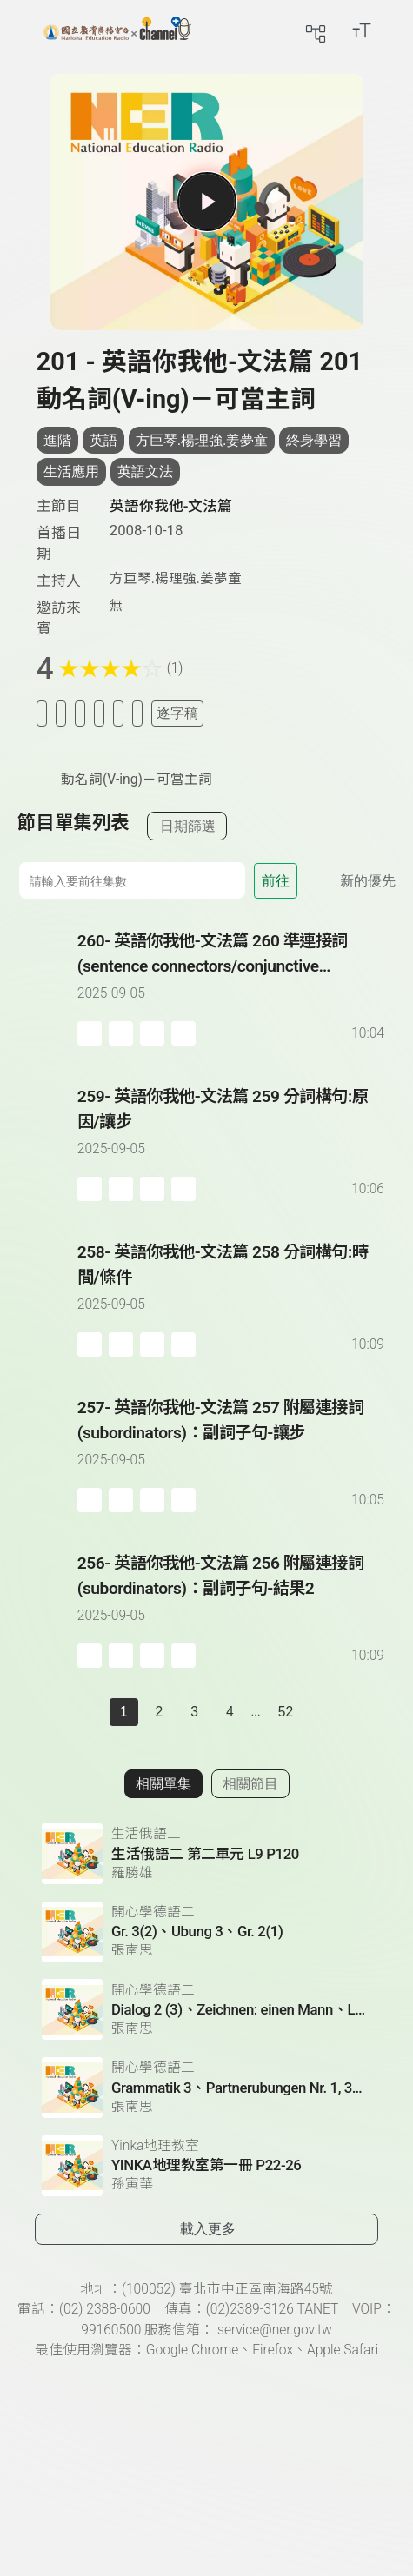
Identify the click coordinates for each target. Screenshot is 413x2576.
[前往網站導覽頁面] (315, 30)
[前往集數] (131, 880)
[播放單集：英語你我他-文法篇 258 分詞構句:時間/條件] (47, 1298)
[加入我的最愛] (61, 713)
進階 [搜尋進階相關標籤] (57, 440)
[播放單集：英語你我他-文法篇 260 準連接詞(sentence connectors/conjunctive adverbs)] (47, 987)
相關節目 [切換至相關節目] (250, 1783)
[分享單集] (99, 713)
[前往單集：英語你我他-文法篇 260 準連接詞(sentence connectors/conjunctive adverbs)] (232, 970)
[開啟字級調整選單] (362, 30)
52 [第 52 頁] (285, 1711)
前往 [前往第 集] (276, 880)
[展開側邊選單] (30, 30)
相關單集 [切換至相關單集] (163, 1783)
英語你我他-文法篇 (171, 506)
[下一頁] (320, 1712)
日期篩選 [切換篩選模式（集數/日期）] (188, 826)
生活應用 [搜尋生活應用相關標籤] (71, 471)
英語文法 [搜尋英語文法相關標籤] (145, 471)
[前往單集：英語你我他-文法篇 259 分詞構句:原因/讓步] (232, 1126)
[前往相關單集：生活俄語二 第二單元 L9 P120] (206, 1854)
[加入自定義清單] (80, 713)
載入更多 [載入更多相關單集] (208, 2228)
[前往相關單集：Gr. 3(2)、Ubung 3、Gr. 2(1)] (206, 1932)
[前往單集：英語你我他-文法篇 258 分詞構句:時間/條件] (232, 1282)
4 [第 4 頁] (230, 1711)
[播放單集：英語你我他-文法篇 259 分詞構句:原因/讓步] (47, 1143)
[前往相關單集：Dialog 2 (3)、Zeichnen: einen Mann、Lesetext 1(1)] (206, 2009)
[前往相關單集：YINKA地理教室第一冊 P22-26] (206, 2166)
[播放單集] (206, 201)
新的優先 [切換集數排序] (368, 880)
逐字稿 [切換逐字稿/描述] (177, 713)
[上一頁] (92, 1712)
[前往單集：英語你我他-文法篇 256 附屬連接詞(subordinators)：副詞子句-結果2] (232, 1593)
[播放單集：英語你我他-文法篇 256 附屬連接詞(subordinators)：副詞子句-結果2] (47, 1609)
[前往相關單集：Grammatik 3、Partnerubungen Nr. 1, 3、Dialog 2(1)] (206, 2087)
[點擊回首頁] (117, 30)
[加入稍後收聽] (42, 713)
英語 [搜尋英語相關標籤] (103, 440)
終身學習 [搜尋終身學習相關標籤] (314, 440)
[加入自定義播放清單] (121, 1033)
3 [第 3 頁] (194, 1711)
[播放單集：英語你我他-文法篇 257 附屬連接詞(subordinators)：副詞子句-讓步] (47, 1454)
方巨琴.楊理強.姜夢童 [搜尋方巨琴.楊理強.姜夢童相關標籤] (202, 440)
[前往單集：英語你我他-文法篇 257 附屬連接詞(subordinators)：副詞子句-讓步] (232, 1437)
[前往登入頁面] (395, 30)
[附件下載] (137, 713)
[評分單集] (118, 713)
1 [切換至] (124, 1711)
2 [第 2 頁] (159, 1711)
